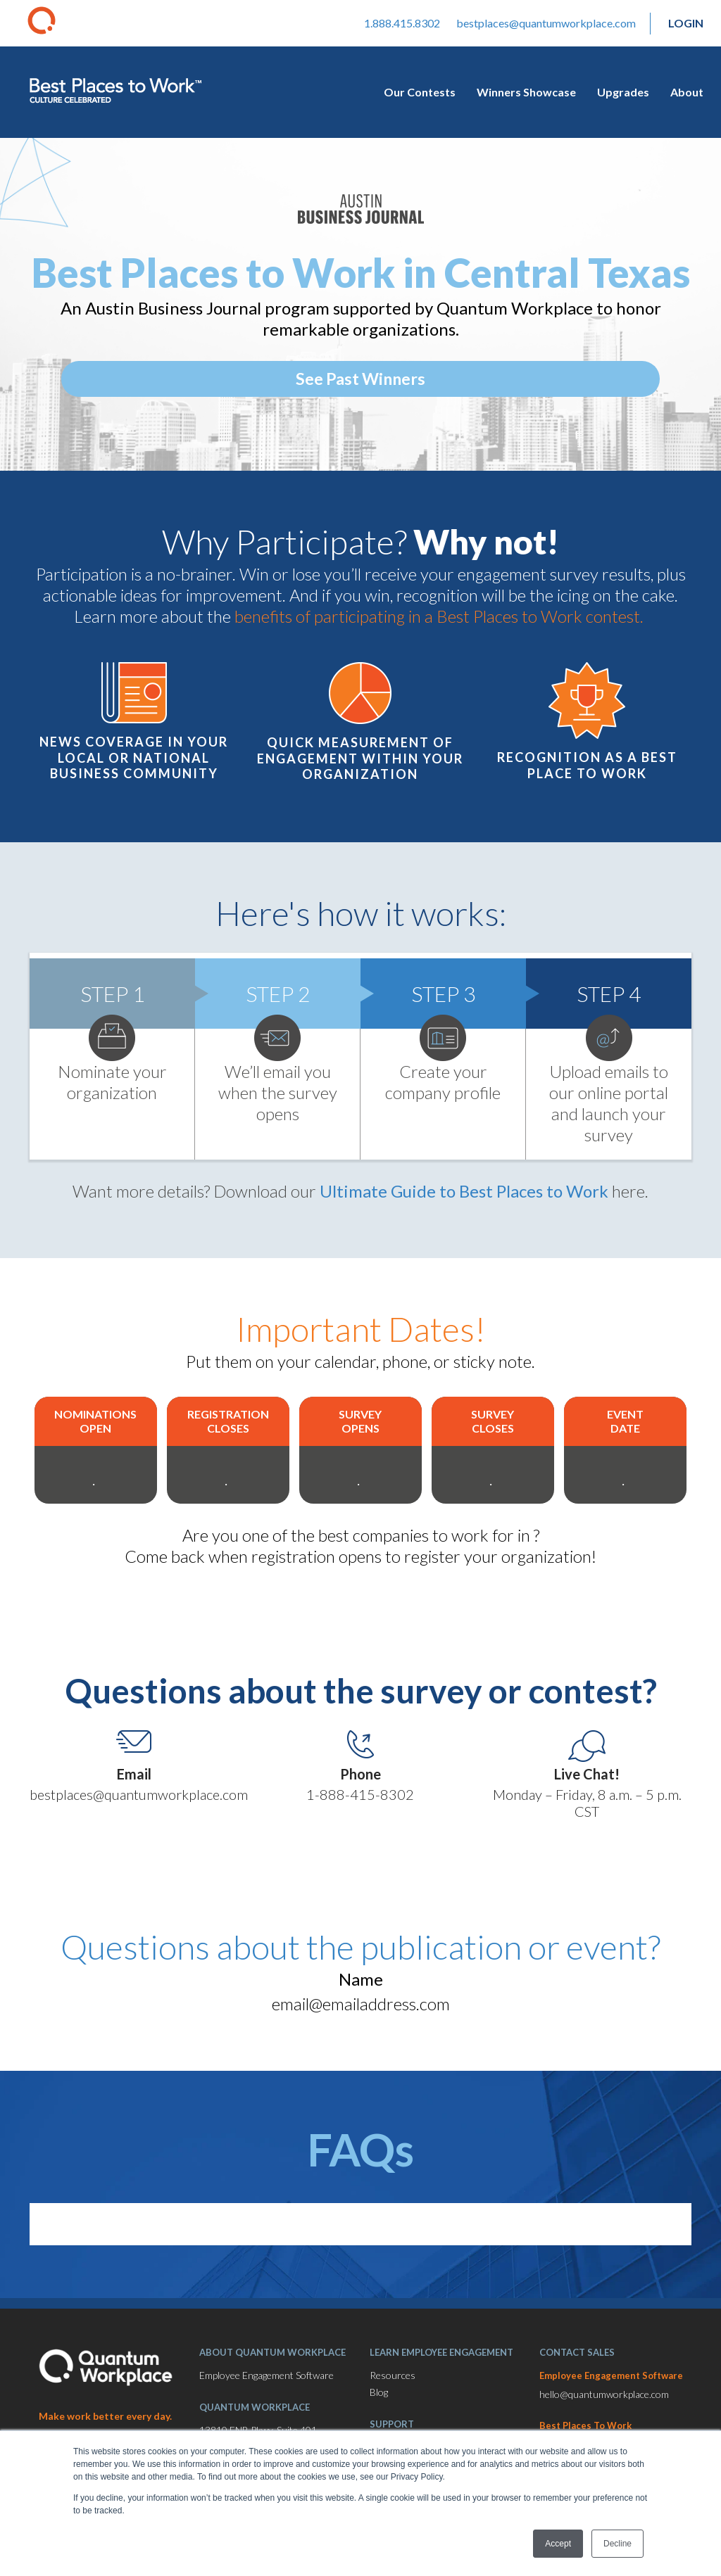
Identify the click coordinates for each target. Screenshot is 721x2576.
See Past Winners (360, 378)
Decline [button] (617, 2544)
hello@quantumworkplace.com (604, 2405)
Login (685, 23)
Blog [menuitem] (379, 2403)
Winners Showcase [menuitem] (526, 92)
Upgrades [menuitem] (623, 92)
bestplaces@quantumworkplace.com (546, 23)
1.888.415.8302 (402, 23)
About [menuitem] (686, 92)
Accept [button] (558, 2544)
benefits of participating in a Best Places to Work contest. (440, 616)
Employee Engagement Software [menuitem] (266, 2386)
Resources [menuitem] (392, 2386)
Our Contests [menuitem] (420, 92)
